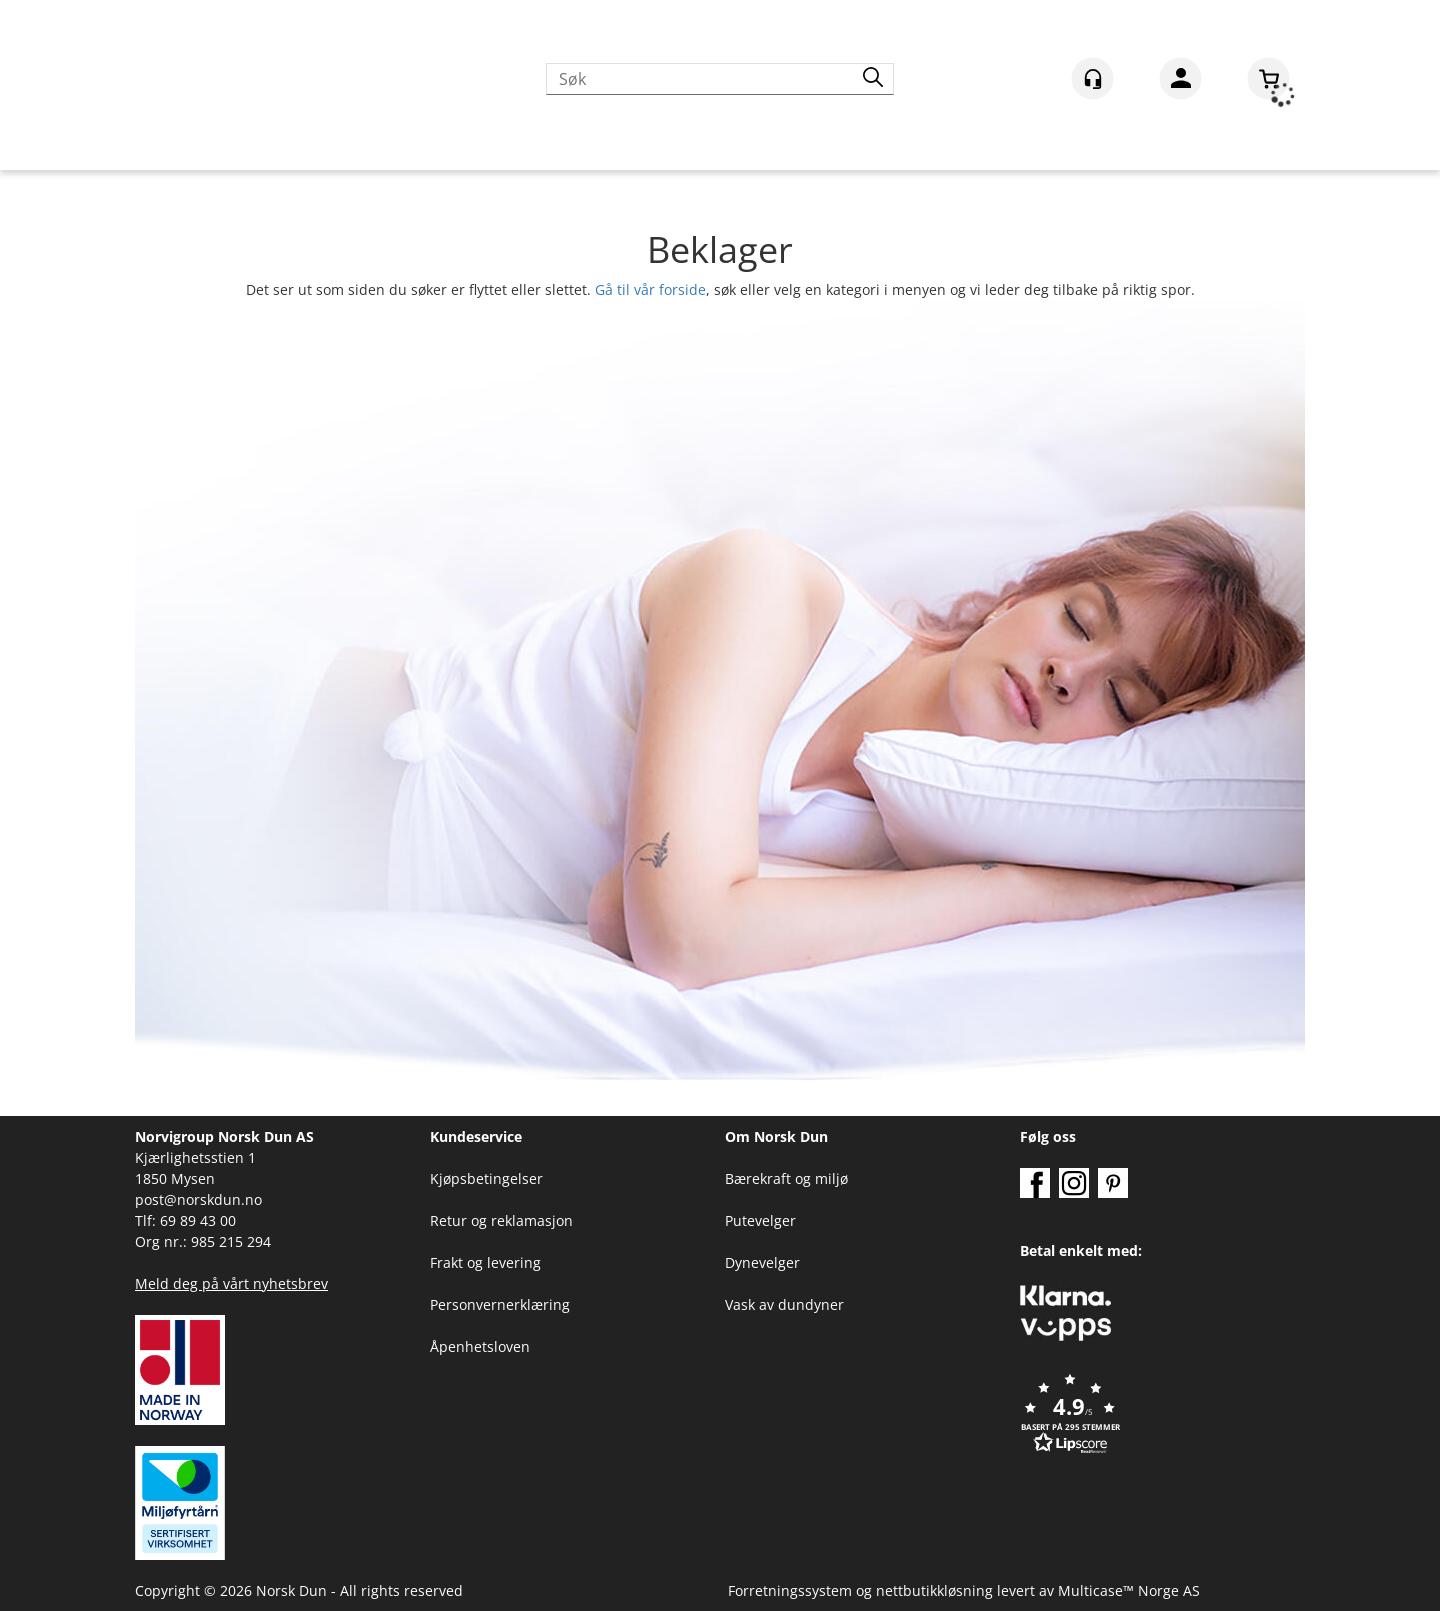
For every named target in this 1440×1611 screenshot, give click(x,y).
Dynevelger (762, 1262)
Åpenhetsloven (480, 1346)
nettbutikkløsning (934, 1590)
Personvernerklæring (500, 1304)
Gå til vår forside (650, 289)
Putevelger (760, 1220)
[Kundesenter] (1092, 78)
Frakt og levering (485, 1262)
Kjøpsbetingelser (486, 1178)
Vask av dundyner (784, 1304)
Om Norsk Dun (776, 1136)
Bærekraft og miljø (786, 1178)
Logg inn (1180, 82)
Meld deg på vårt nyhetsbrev (231, 1283)
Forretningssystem (790, 1590)
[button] (1162, 1415)
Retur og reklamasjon (501, 1220)
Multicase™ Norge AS (1129, 1590)
